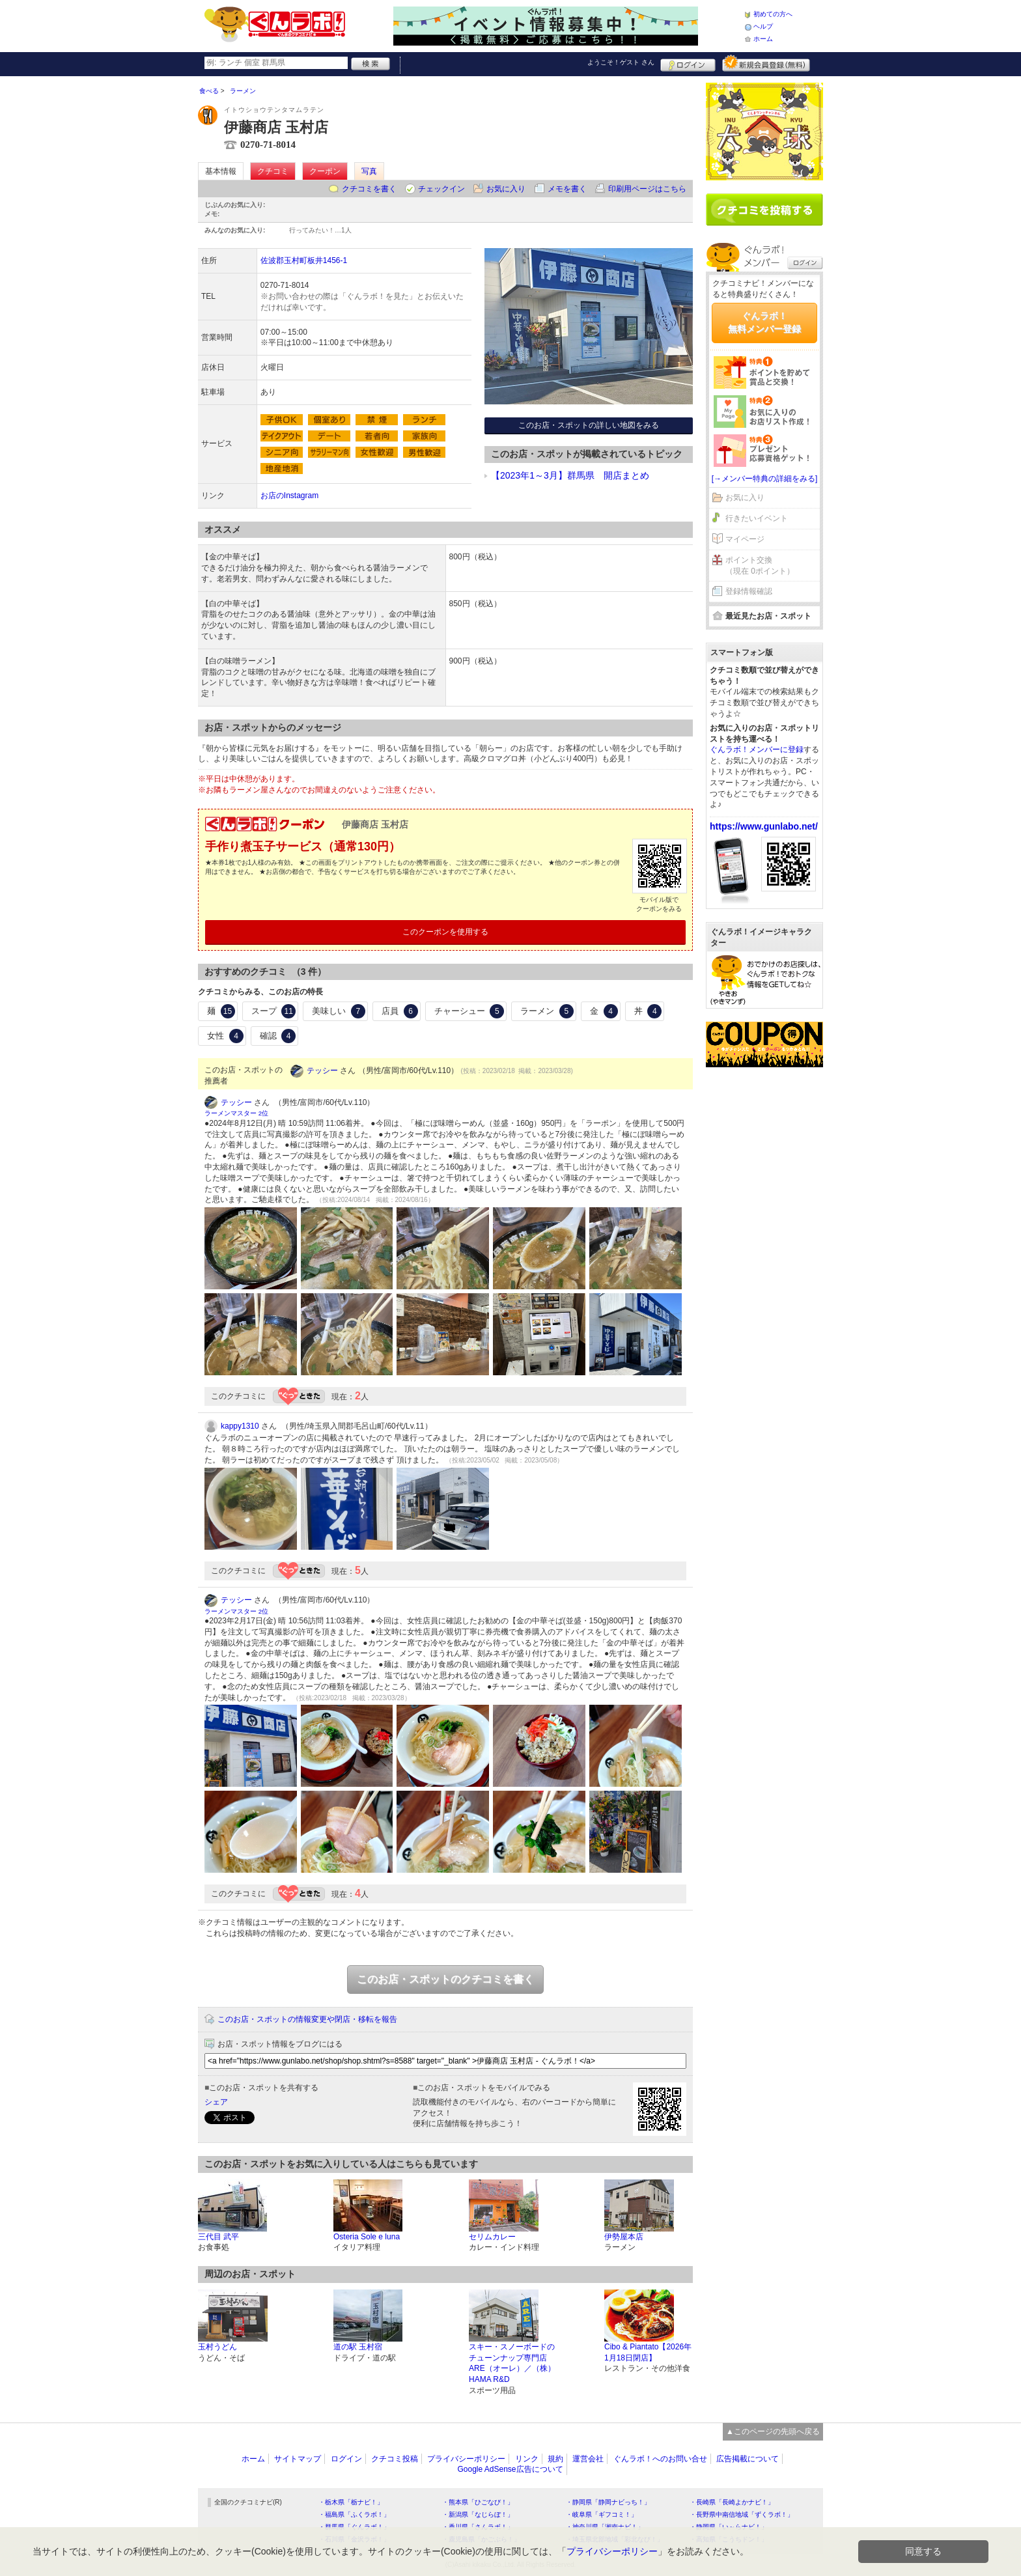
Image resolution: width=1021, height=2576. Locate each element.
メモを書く (567, 188)
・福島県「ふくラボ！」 (354, 2514)
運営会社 (588, 2458)
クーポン (325, 171)
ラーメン (547, 1011)
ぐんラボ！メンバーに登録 (757, 749)
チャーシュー (469, 1011)
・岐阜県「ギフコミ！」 (601, 2514)
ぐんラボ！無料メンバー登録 (764, 322)
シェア (216, 2102)
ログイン (688, 63)
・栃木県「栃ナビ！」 (351, 2502)
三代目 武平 (218, 2236)
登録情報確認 (748, 591)
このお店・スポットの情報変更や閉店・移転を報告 (307, 2019)
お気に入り (505, 188)
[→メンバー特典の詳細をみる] (765, 478)
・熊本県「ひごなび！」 (478, 2502)
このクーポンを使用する (445, 931)
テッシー (322, 1070)
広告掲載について (747, 2458)
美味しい (338, 1011)
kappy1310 (240, 1426)
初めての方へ (772, 14)
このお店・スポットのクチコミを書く (445, 1979)
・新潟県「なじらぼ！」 (478, 2514)
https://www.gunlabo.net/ (764, 826)
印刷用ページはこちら (647, 188)
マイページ (744, 539)
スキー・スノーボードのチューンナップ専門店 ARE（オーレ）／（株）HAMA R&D (512, 2363)
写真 (369, 171)
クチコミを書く (369, 188)
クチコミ (272, 171)
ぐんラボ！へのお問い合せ (660, 2458)
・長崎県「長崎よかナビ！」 (732, 2502)
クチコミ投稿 (394, 2458)
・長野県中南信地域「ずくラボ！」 (742, 2514)
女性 (225, 1036)
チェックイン (441, 188)
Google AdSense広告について (510, 2469)
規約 (555, 2458)
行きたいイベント (756, 518)
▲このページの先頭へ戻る (773, 2431)
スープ (273, 1011)
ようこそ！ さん (620, 62)
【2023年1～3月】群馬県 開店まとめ (570, 475)
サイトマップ (297, 2458)
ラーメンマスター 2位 (236, 1113)
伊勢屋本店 (623, 2236)
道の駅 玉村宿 (357, 2346)
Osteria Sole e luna (366, 2236)
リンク (526, 2458)
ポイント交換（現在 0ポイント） (759, 565)
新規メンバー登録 (766, 63)
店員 (400, 1011)
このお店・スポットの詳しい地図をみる (588, 425)
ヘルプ (763, 26)
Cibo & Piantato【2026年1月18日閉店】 (648, 2352)
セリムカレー (492, 2236)
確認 (278, 1036)
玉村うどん (217, 2346)
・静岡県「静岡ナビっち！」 (608, 2502)
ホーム (763, 38)
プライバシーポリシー (466, 2458)
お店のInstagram (289, 495)
